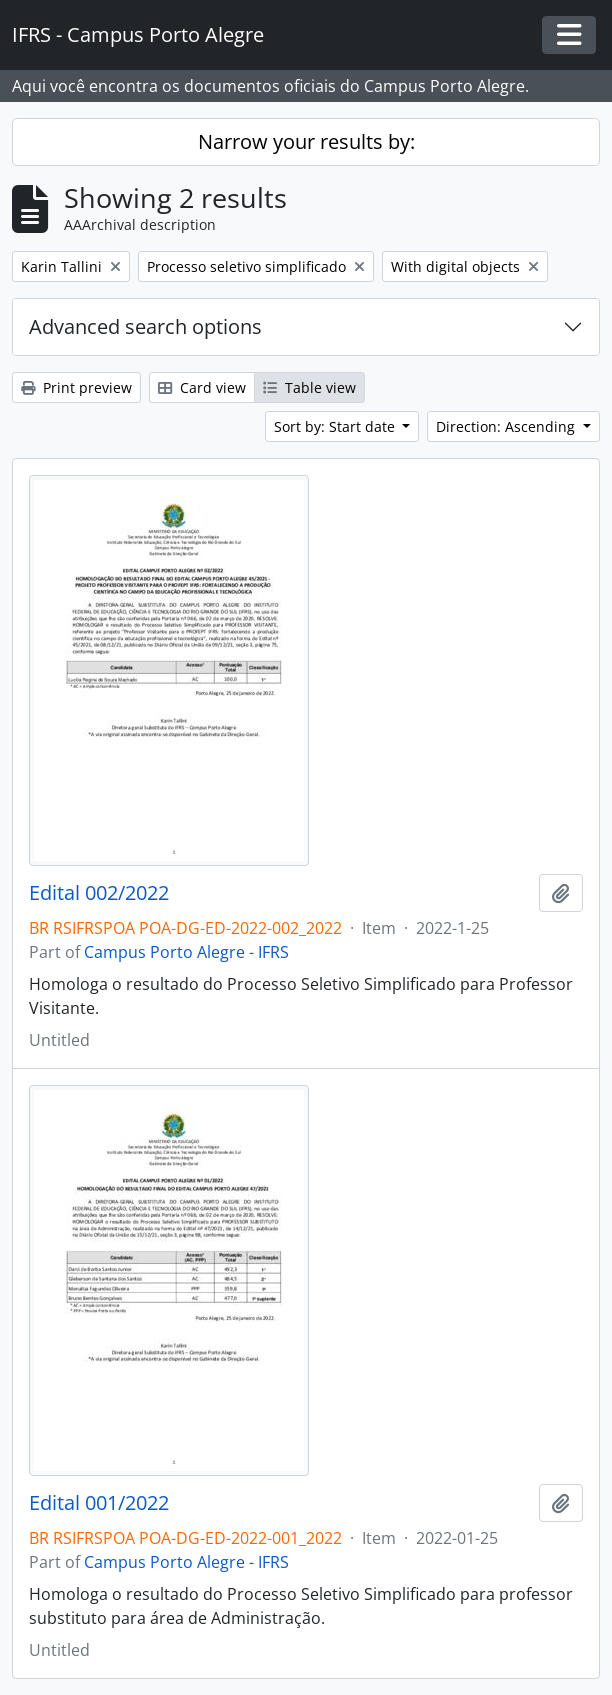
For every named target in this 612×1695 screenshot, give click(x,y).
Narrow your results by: (306, 141)
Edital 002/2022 (99, 893)
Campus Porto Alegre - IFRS (186, 952)
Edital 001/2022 (99, 1503)
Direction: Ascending (507, 426)
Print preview (76, 387)
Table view (309, 387)
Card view (202, 387)
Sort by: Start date (336, 426)
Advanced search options (145, 326)
